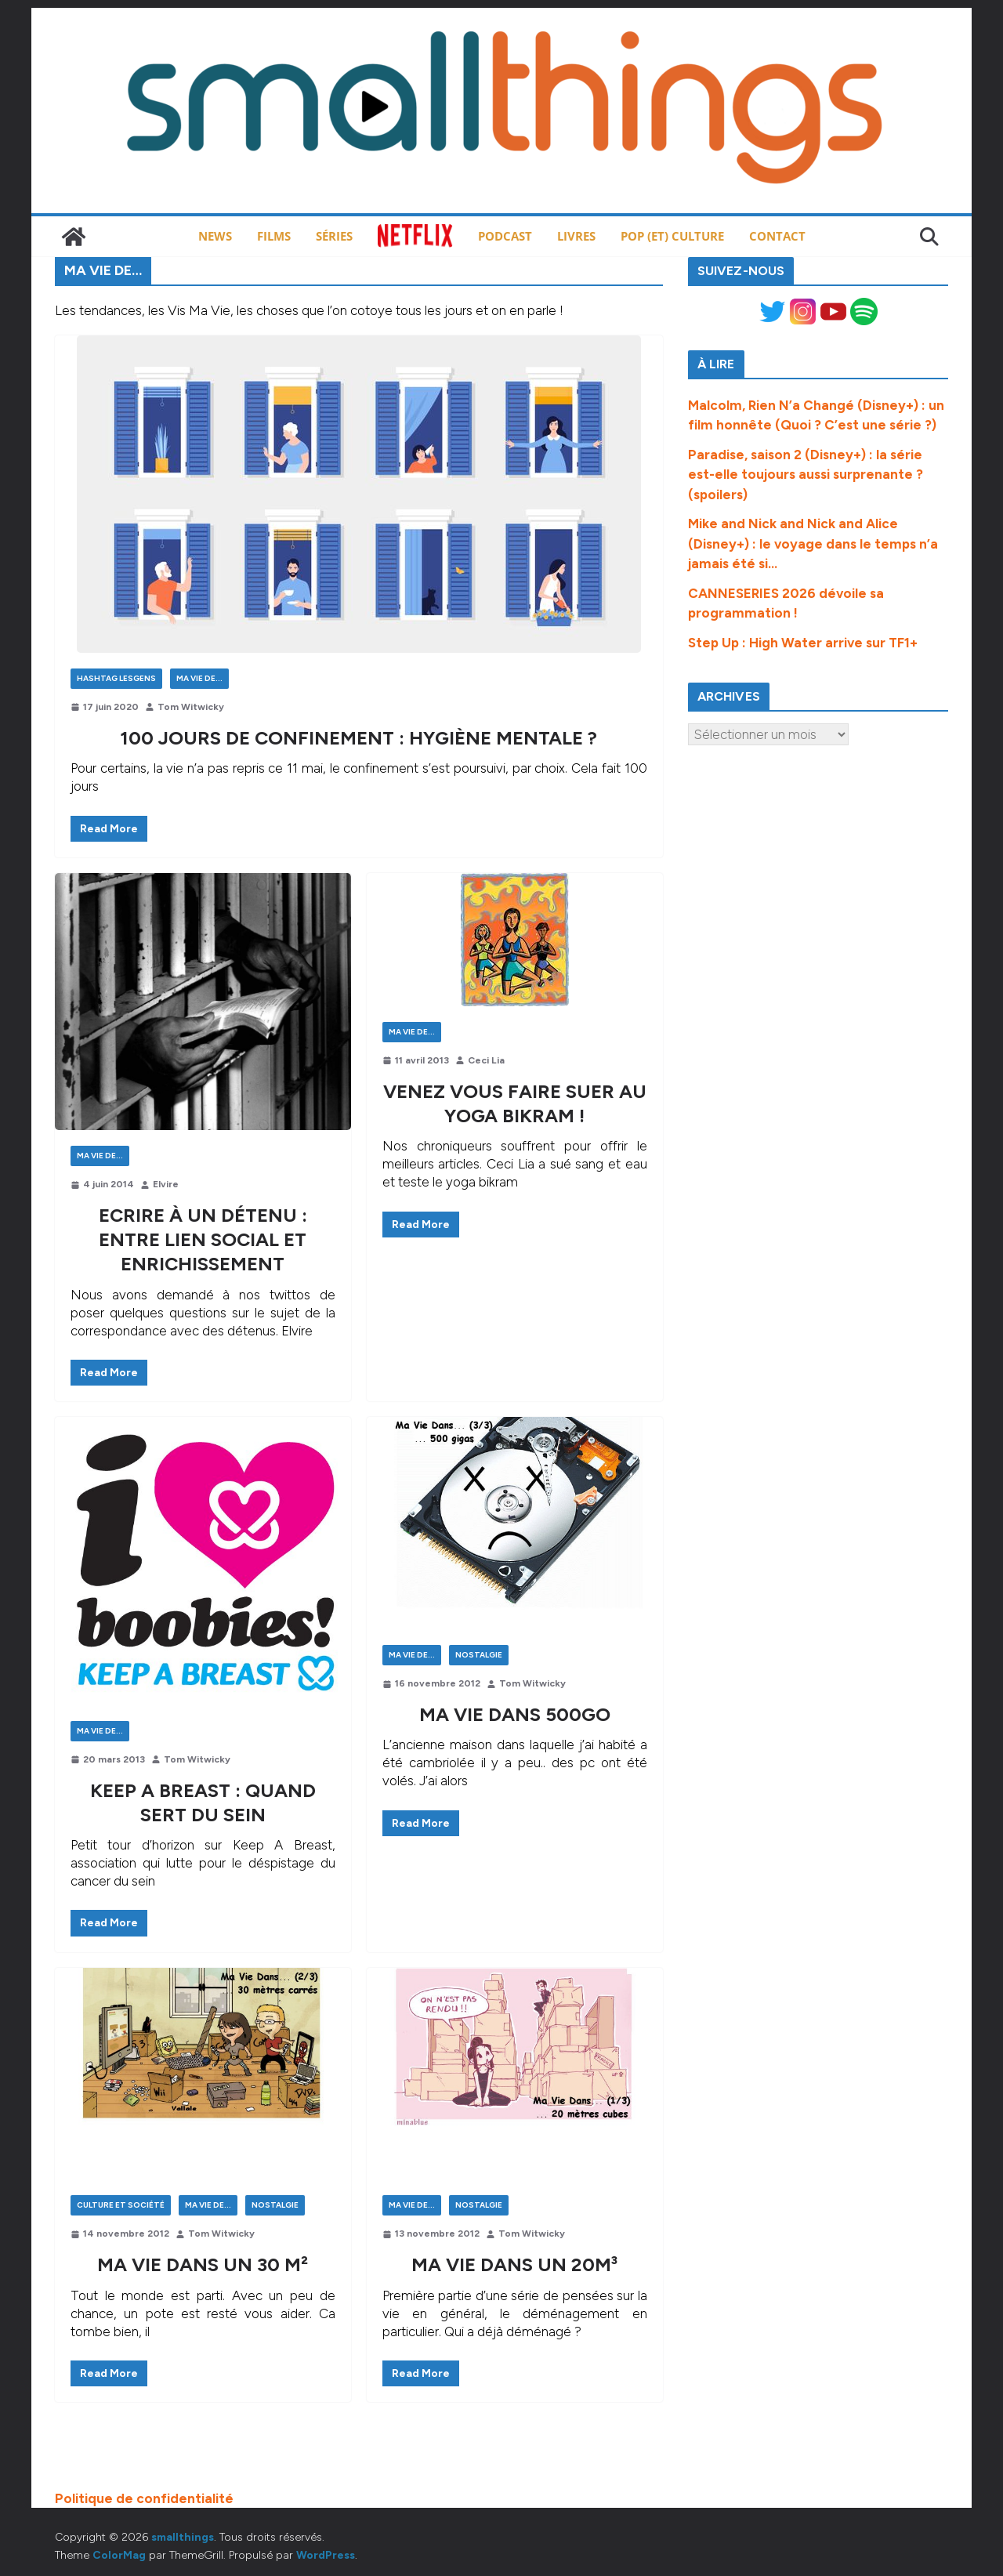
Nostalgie (478, 1655)
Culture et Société (121, 2205)
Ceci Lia (486, 1060)
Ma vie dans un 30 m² (202, 2264)
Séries (334, 236)
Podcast (505, 236)
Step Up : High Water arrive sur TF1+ (803, 642)
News (215, 236)
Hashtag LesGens (116, 678)
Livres (576, 236)
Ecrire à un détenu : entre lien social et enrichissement (203, 1239)
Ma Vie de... (199, 678)
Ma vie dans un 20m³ (514, 2264)
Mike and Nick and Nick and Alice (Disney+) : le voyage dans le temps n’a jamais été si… (813, 543)
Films (274, 236)
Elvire (166, 1184)
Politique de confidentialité (144, 2498)
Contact (777, 236)
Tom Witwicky (191, 706)
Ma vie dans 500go (514, 1714)
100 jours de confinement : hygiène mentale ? (358, 737)
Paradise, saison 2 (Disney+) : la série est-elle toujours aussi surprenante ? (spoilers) (805, 474)
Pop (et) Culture (672, 236)
